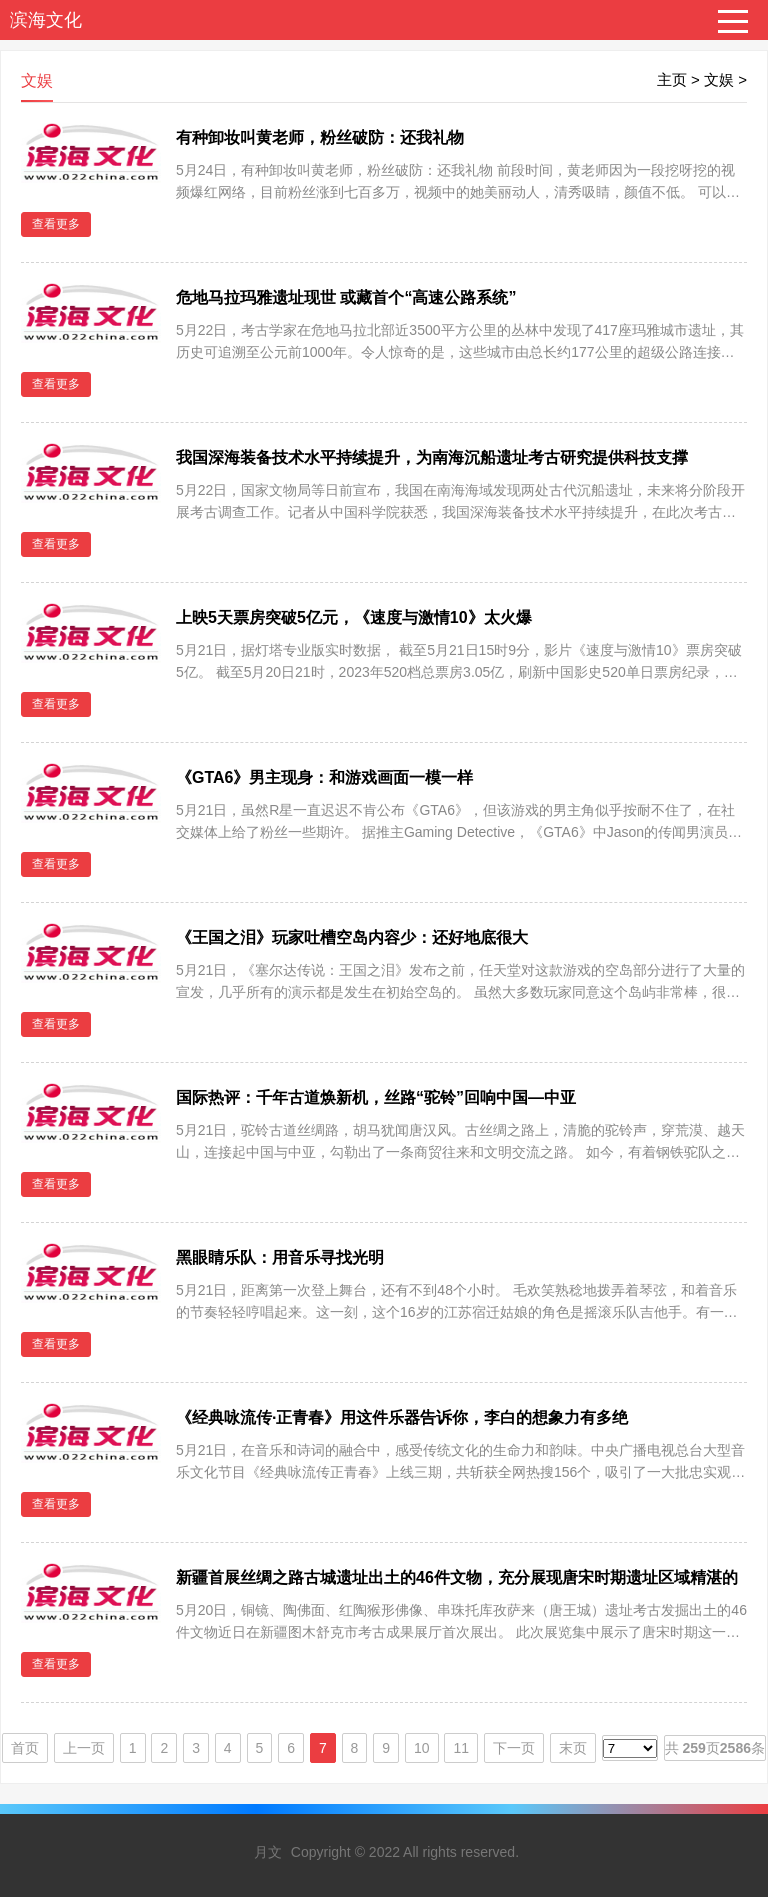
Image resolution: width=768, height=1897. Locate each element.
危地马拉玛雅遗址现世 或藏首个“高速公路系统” (346, 297)
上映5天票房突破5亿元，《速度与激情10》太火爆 (354, 617)
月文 (268, 1852)
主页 (672, 79)
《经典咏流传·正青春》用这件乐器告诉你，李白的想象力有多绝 (402, 1417)
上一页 (84, 1748)
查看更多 (56, 224)
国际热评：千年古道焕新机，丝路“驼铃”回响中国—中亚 (376, 1097)
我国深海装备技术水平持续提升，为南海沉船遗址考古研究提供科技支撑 (432, 457)
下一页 (514, 1748)
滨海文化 (46, 20)
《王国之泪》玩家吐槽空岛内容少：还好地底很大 (352, 937)
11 (461, 1748)
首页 (25, 1748)
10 (422, 1748)
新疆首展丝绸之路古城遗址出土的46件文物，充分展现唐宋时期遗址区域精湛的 (457, 1577)
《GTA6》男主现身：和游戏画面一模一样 (324, 777)
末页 (573, 1748)
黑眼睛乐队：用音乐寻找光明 (280, 1257)
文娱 (719, 79)
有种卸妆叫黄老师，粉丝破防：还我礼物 (320, 137)
